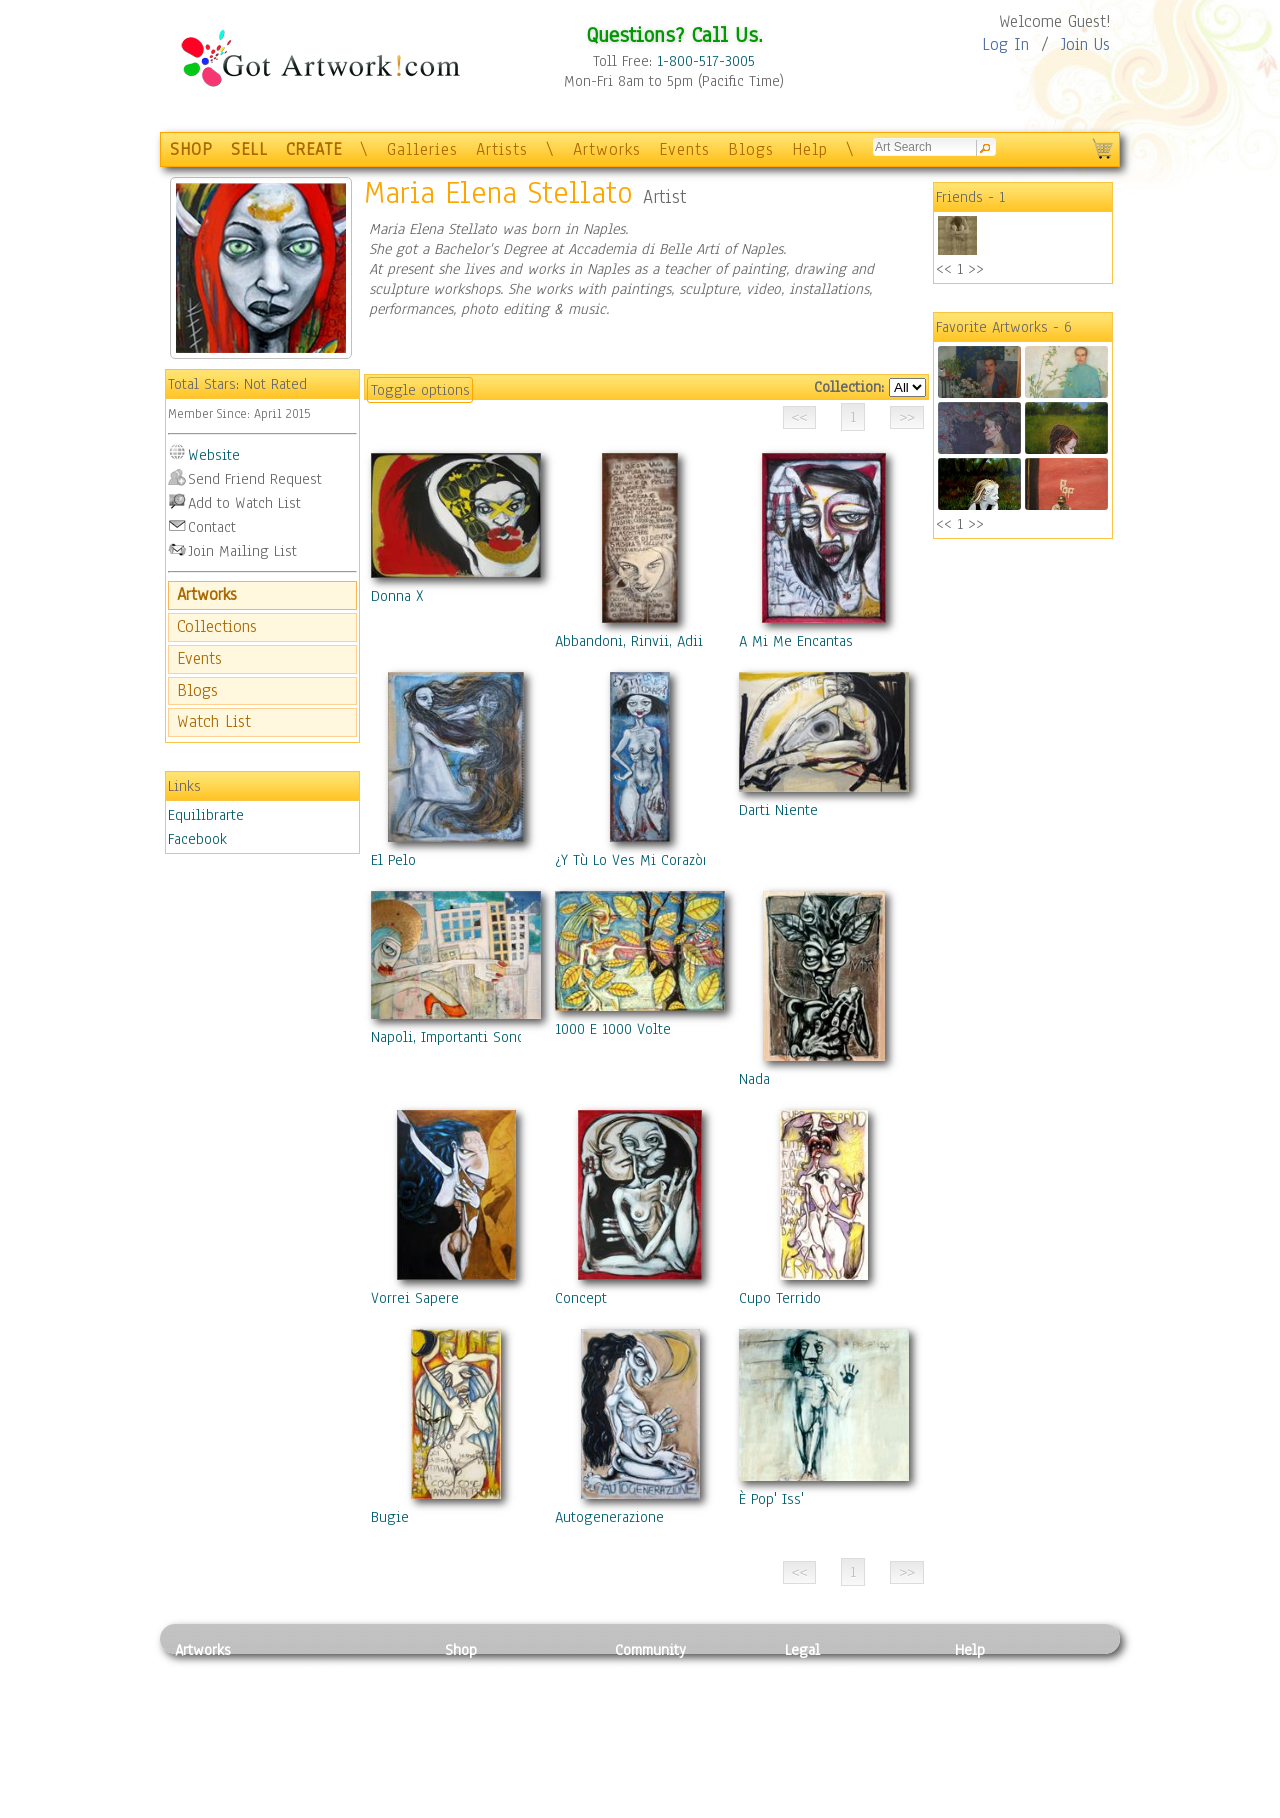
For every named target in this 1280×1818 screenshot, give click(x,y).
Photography (215, 1695)
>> (976, 269)
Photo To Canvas (497, 1672)
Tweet (974, 1807)
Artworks (607, 149)
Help (810, 149)
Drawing (202, 1717)
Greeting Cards (493, 1740)
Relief (324, 1672)
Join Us (1085, 44)
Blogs (751, 149)
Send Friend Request (255, 479)
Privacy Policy (830, 1672)
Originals (475, 1784)
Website (214, 455)
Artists (502, 149)
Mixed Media (216, 1762)
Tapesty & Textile (360, 1762)
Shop (461, 1650)
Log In (1005, 44)
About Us (984, 1717)
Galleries (422, 149)
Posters (468, 1717)
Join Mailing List (242, 551)
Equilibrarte (206, 815)
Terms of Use (826, 1695)
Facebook (197, 839)
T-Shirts (470, 1762)
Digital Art (209, 1740)
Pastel (325, 1695)
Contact (212, 527)
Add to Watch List (244, 503)
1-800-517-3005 (706, 61)
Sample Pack (995, 1695)
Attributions (818, 1717)
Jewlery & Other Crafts (365, 1807)
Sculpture (206, 1784)
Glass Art (333, 1784)
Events (684, 149)
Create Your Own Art (509, 1807)
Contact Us (989, 1672)
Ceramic (330, 1740)
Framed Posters (493, 1695)
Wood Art (334, 1717)
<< (944, 269)
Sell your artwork (671, 1762)
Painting (202, 1672)
